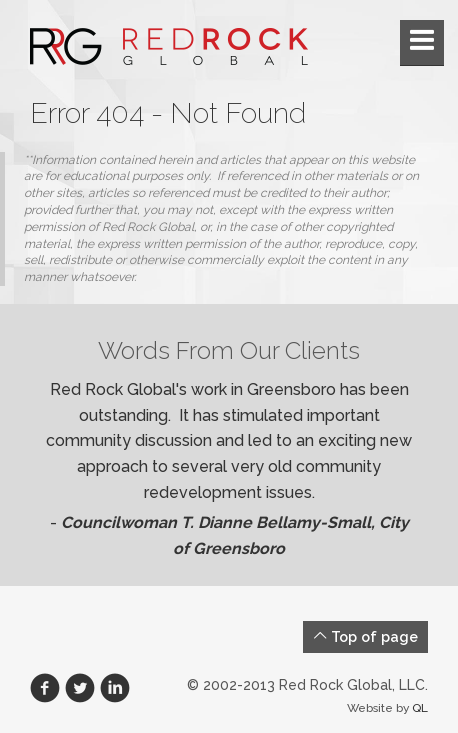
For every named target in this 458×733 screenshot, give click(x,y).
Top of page (365, 636)
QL (420, 708)
